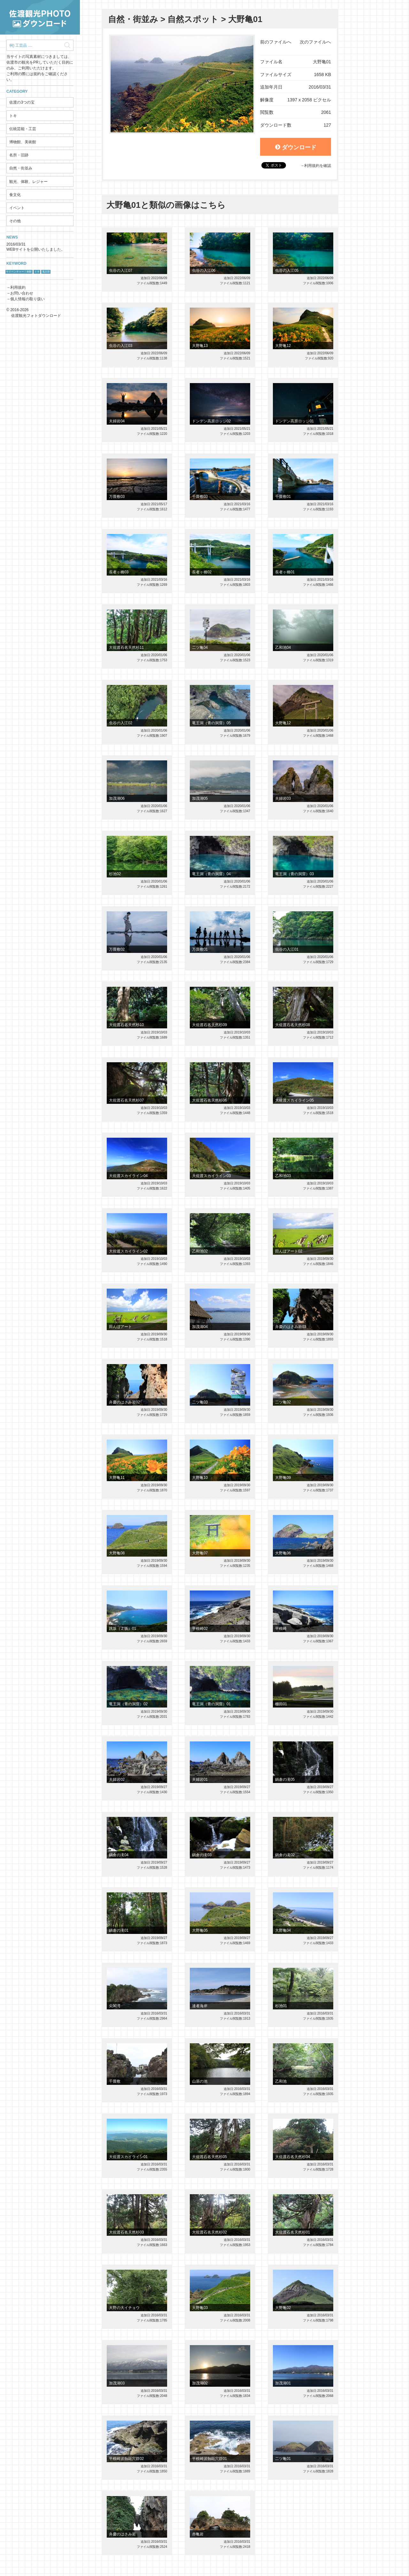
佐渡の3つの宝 (22, 102)
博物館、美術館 (22, 142)
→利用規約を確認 (315, 165)
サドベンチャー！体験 (19, 271)
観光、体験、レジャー (28, 181)
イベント (17, 208)
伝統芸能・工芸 (22, 129)
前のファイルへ (275, 41)
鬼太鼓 (46, 271)
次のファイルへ (315, 41)
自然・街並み (20, 168)
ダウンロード (295, 147)
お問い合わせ (21, 293)
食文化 (15, 194)
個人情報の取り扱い (27, 299)
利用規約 (18, 287)
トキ (13, 116)
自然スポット (193, 19)
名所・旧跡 (18, 155)
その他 (15, 221)
